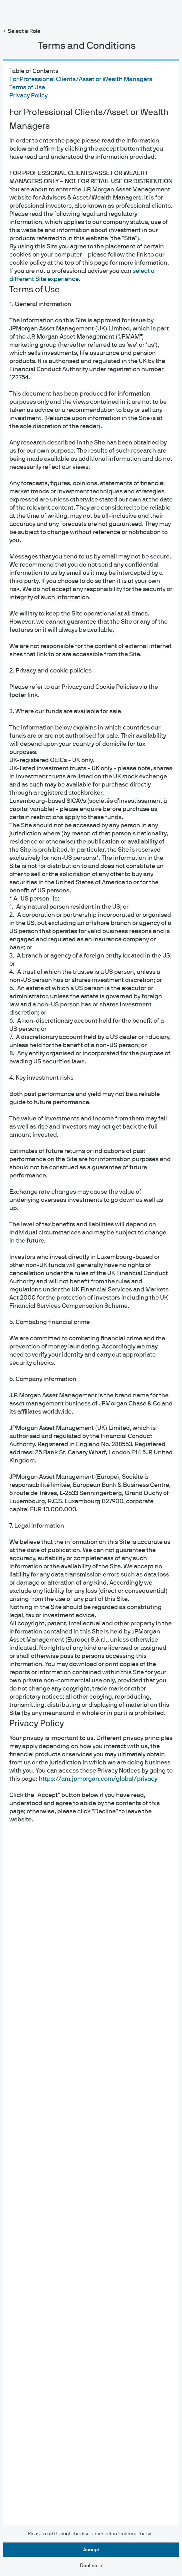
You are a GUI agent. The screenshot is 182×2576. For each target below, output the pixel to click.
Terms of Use (27, 87)
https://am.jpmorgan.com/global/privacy (98, 1779)
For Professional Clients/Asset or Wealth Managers (80, 79)
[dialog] (91, 1288)
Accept (91, 2549)
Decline (88, 2565)
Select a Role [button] (24, 31)
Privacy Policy (28, 95)
